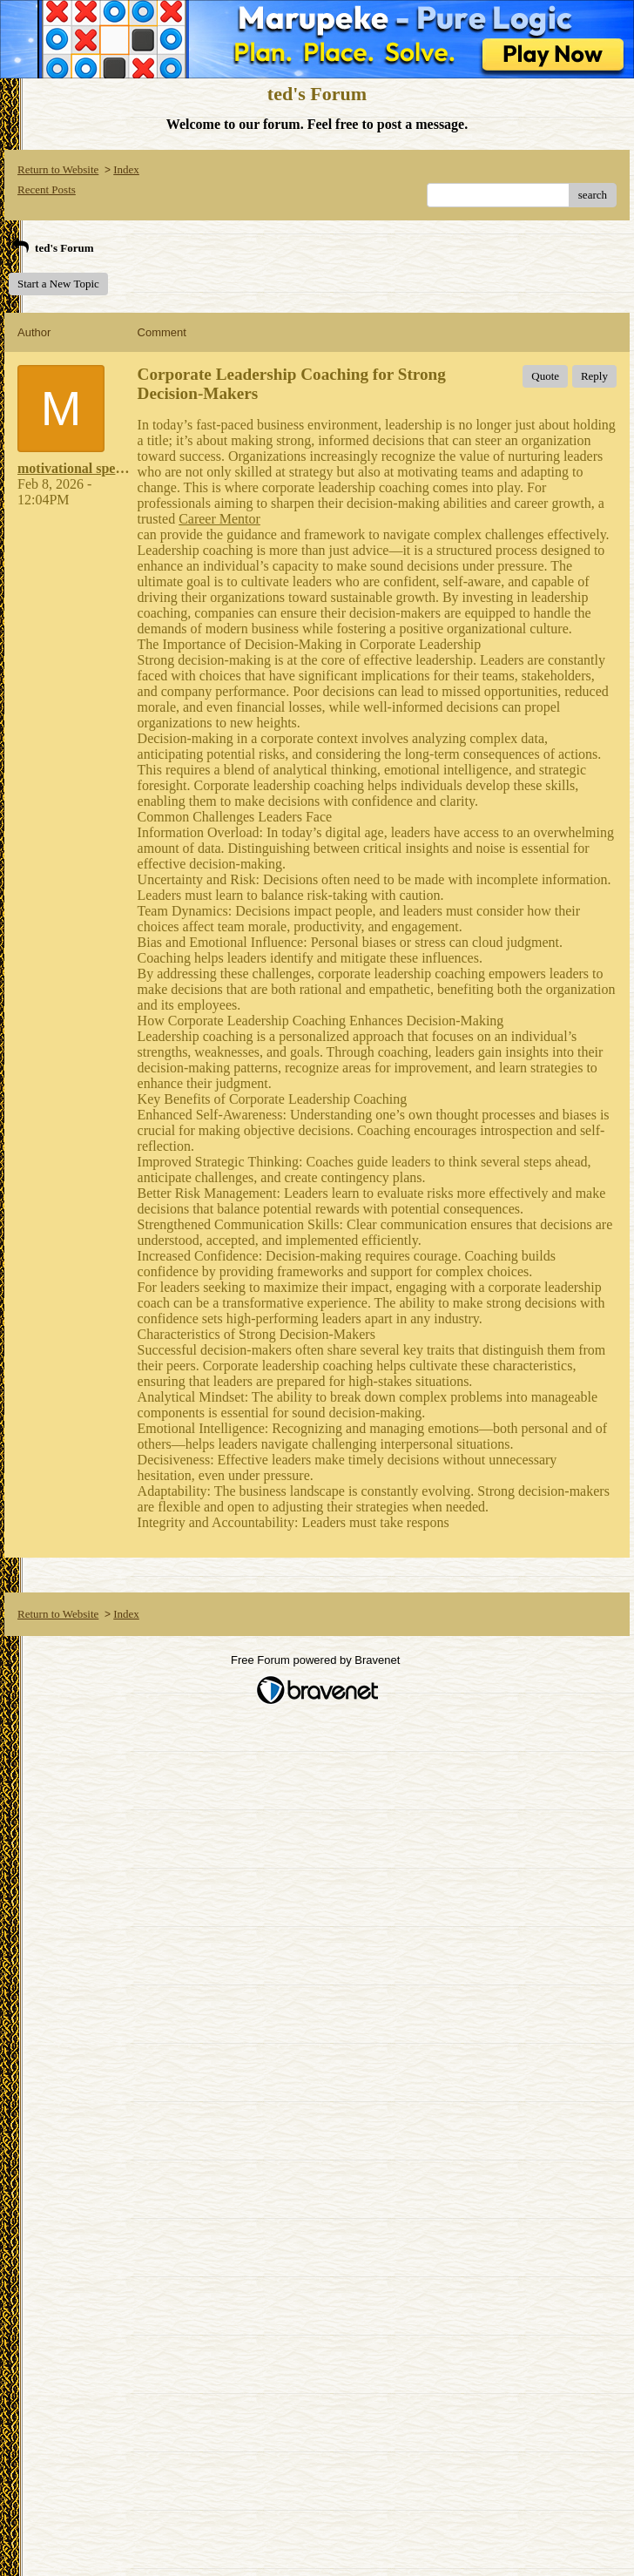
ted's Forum (51, 247)
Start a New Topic (58, 283)
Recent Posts (46, 189)
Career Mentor (219, 518)
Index (126, 169)
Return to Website (57, 169)
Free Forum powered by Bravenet (317, 1660)
